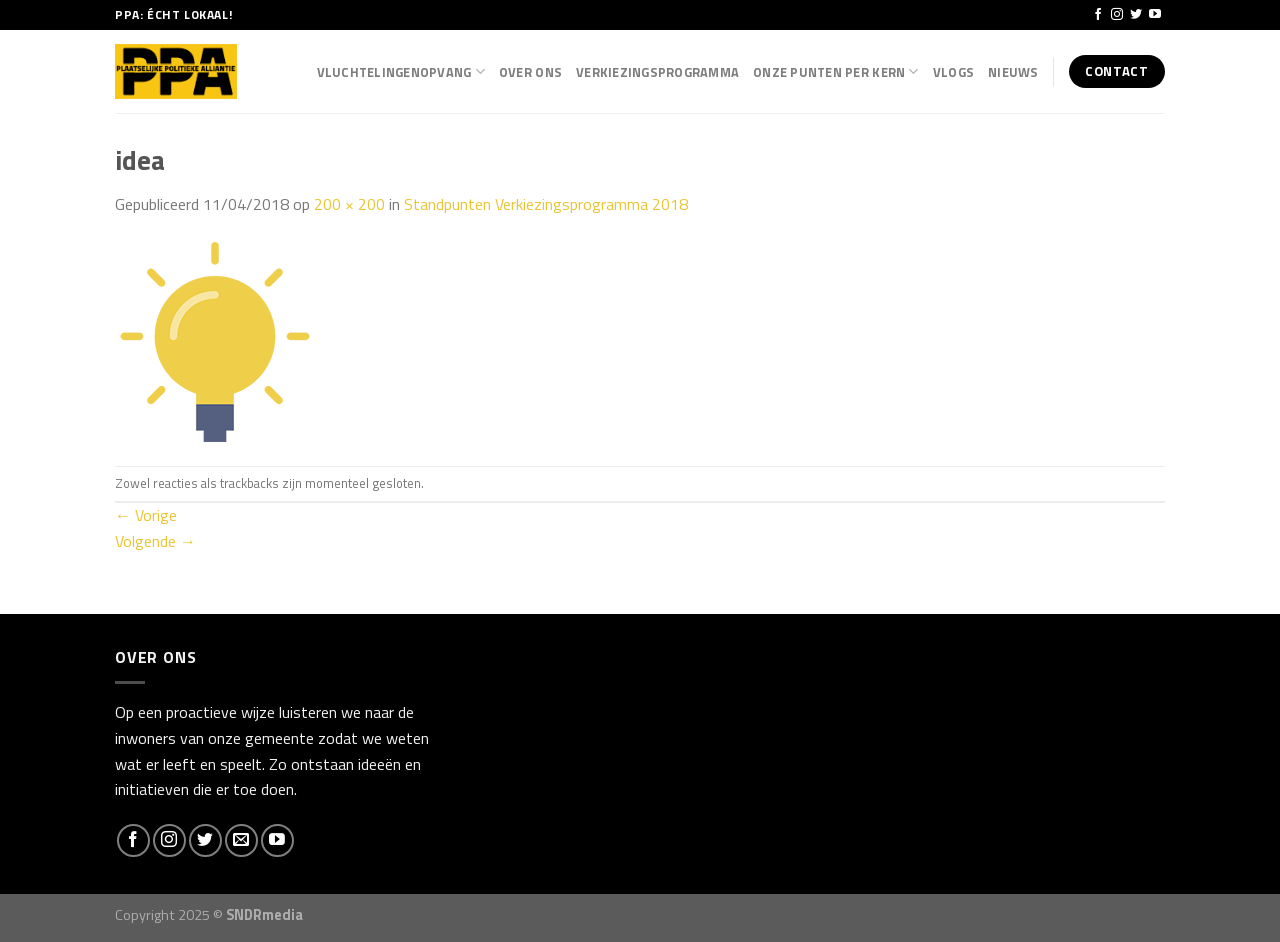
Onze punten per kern (836, 72)
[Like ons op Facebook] (1098, 15)
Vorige (146, 515)
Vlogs (953, 72)
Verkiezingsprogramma (657, 72)
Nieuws (1013, 72)
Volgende (155, 541)
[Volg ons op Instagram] (1117, 15)
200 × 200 (349, 204)
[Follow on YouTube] (1155, 15)
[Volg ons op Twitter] (1136, 15)
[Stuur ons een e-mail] (241, 840)
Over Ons (530, 72)
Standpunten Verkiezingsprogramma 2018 (546, 204)
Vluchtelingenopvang (401, 72)
